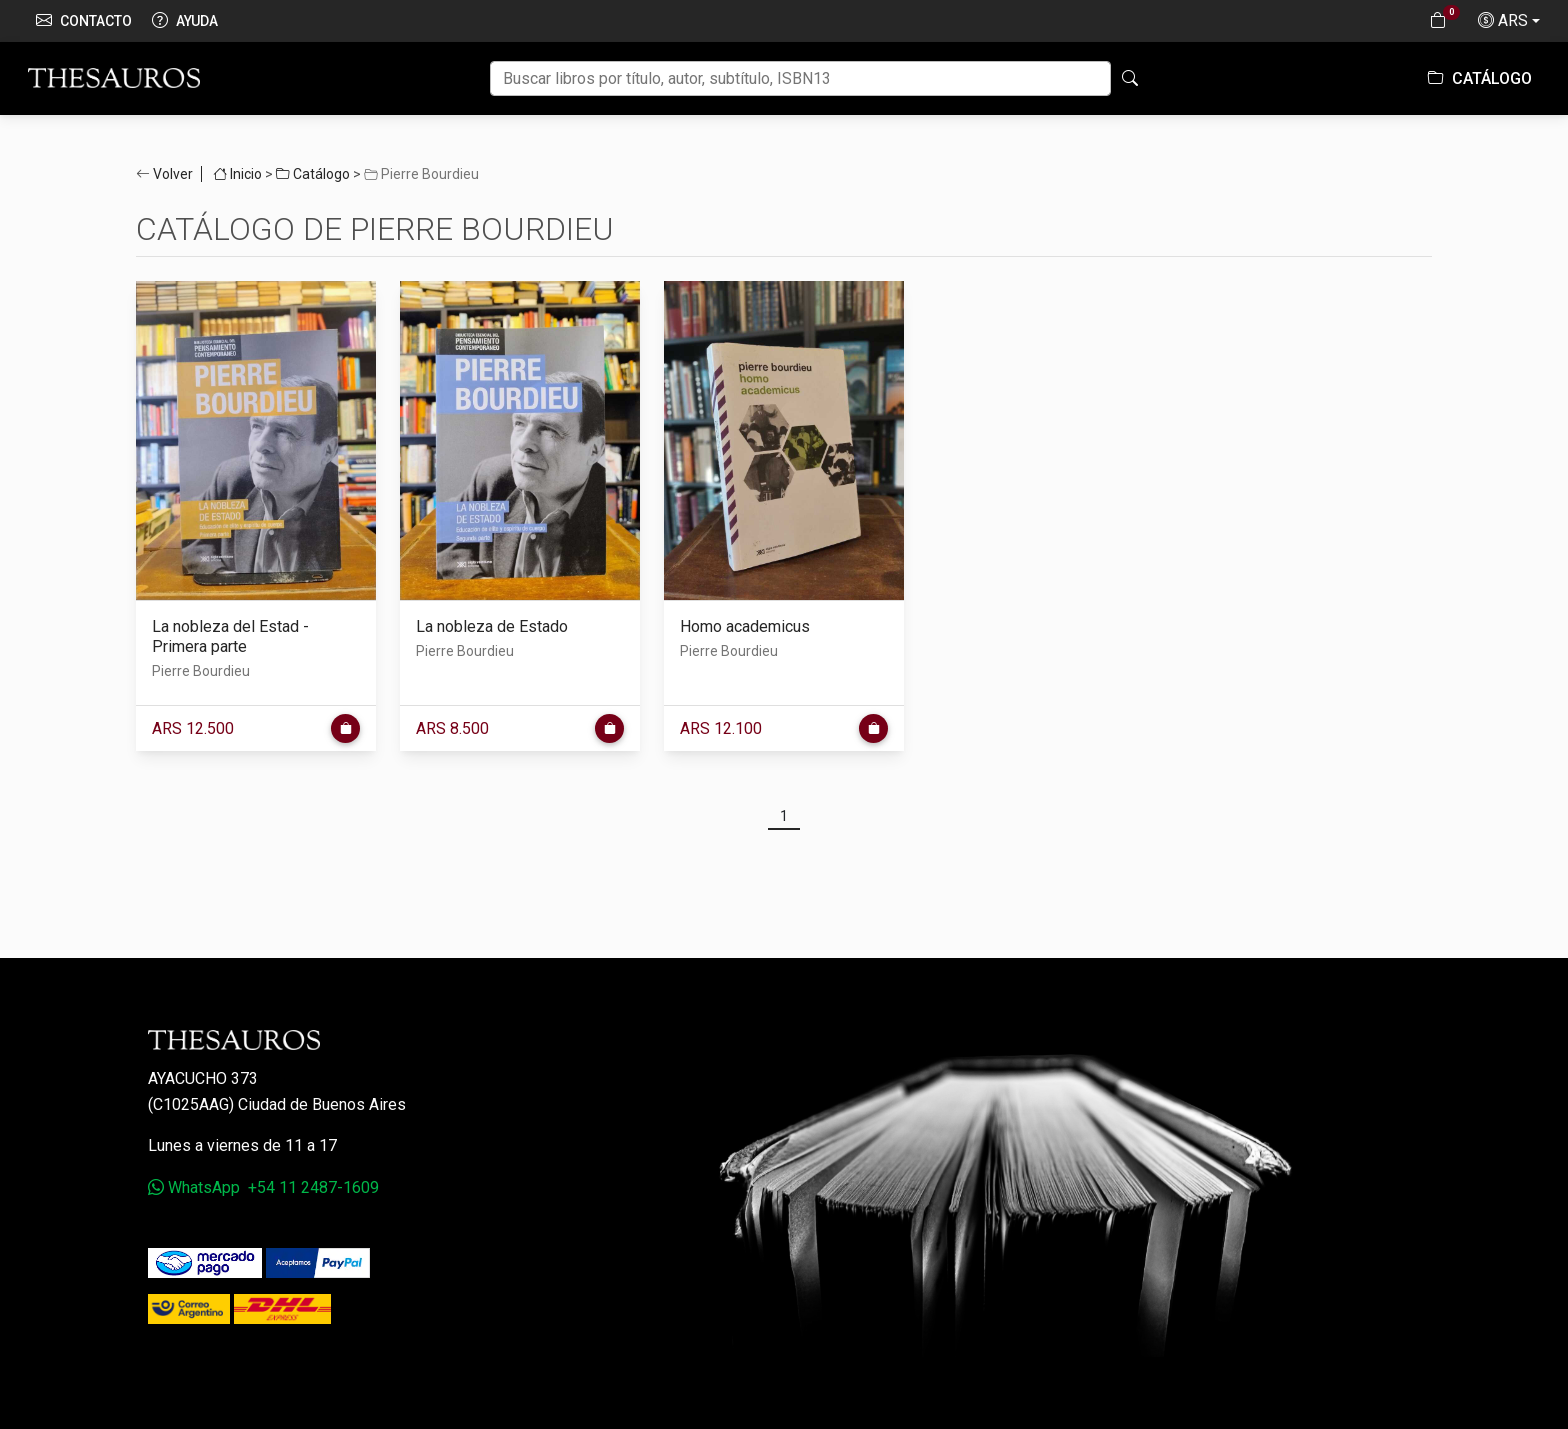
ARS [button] (1503, 21)
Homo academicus (745, 626)
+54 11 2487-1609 (313, 1187)
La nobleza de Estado (492, 626)
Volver (173, 174)
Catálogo (1480, 78)
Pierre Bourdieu (201, 671)
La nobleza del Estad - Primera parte (230, 636)
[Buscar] (800, 78)
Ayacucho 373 (203, 1078)
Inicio (237, 174)
